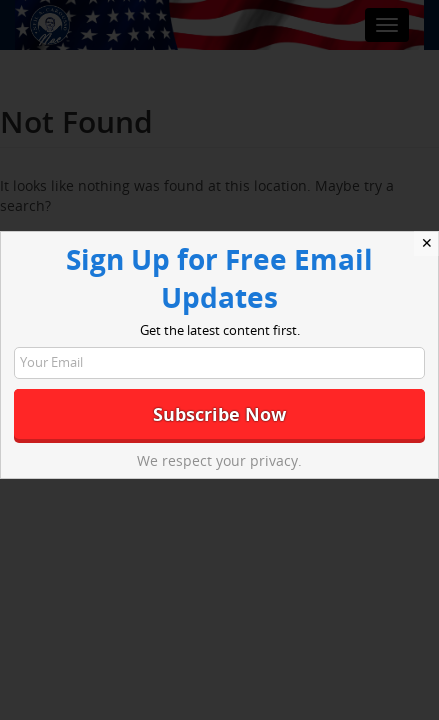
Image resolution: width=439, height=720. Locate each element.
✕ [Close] (427, 243)
